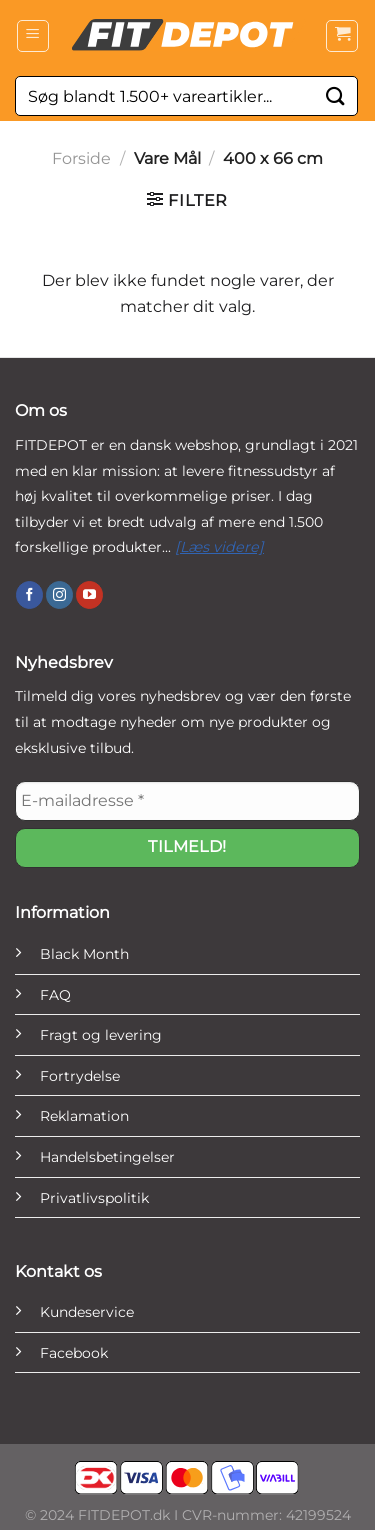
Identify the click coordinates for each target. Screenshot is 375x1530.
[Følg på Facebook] (29, 595)
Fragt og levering (101, 1035)
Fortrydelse (80, 1076)
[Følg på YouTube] (89, 595)
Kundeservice (87, 1312)
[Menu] (33, 36)
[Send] (336, 95)
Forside (81, 158)
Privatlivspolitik (94, 1198)
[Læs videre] (219, 547)
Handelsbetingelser (107, 1157)
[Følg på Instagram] (59, 595)
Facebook (74, 1353)
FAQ (55, 995)
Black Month (84, 954)
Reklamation (84, 1116)
